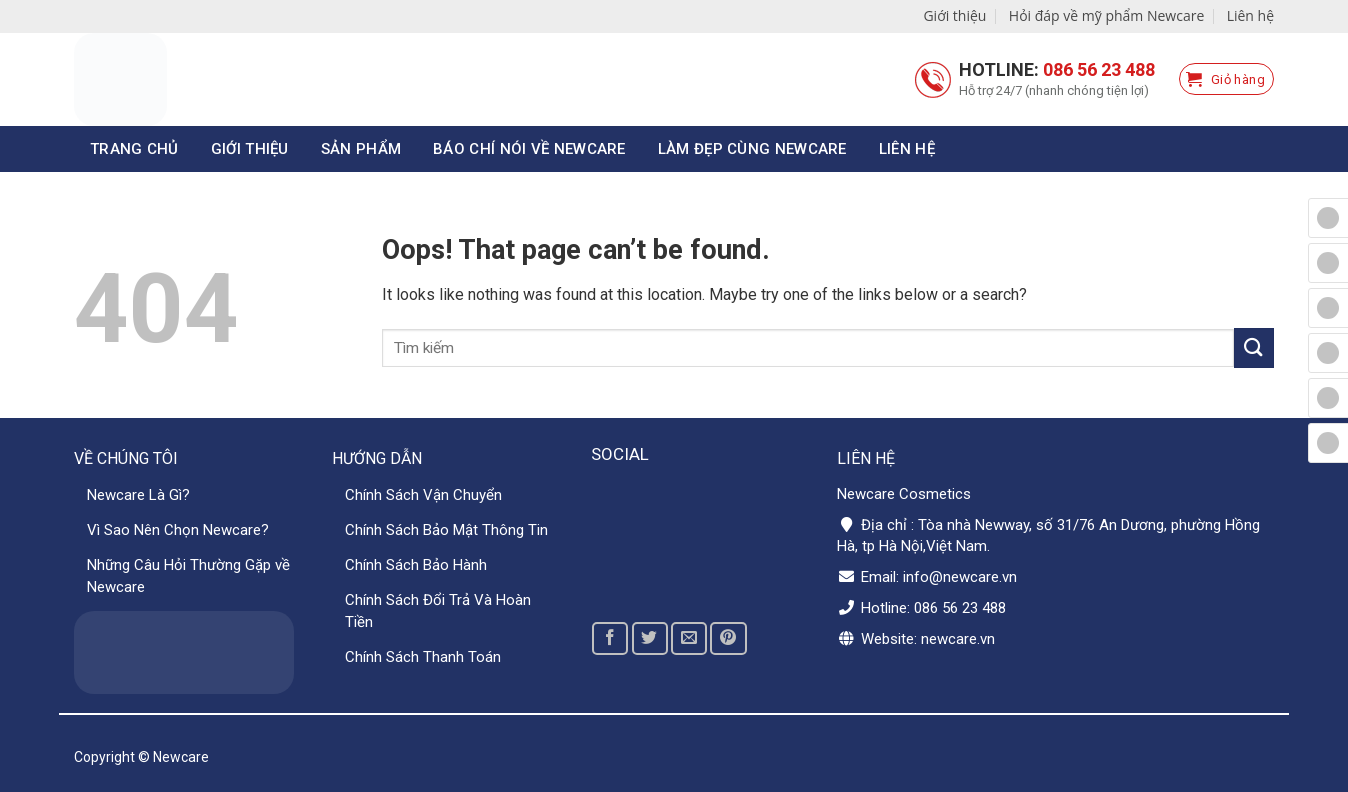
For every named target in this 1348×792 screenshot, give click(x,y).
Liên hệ (1250, 15)
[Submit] (1254, 347)
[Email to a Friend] (689, 638)
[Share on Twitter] (650, 638)
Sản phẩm (361, 149)
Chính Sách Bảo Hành (416, 565)
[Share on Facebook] (610, 638)
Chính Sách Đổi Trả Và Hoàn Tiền (438, 611)
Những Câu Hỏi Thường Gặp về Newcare (188, 576)
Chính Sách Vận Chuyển (423, 495)
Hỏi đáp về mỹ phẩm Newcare (1106, 15)
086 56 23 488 (1099, 69)
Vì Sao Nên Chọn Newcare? (178, 530)
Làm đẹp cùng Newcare (752, 149)
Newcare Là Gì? (138, 495)
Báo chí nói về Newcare (529, 149)
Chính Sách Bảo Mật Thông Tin (446, 530)
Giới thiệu (954, 15)
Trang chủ (134, 149)
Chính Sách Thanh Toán (423, 657)
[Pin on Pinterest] (728, 638)
